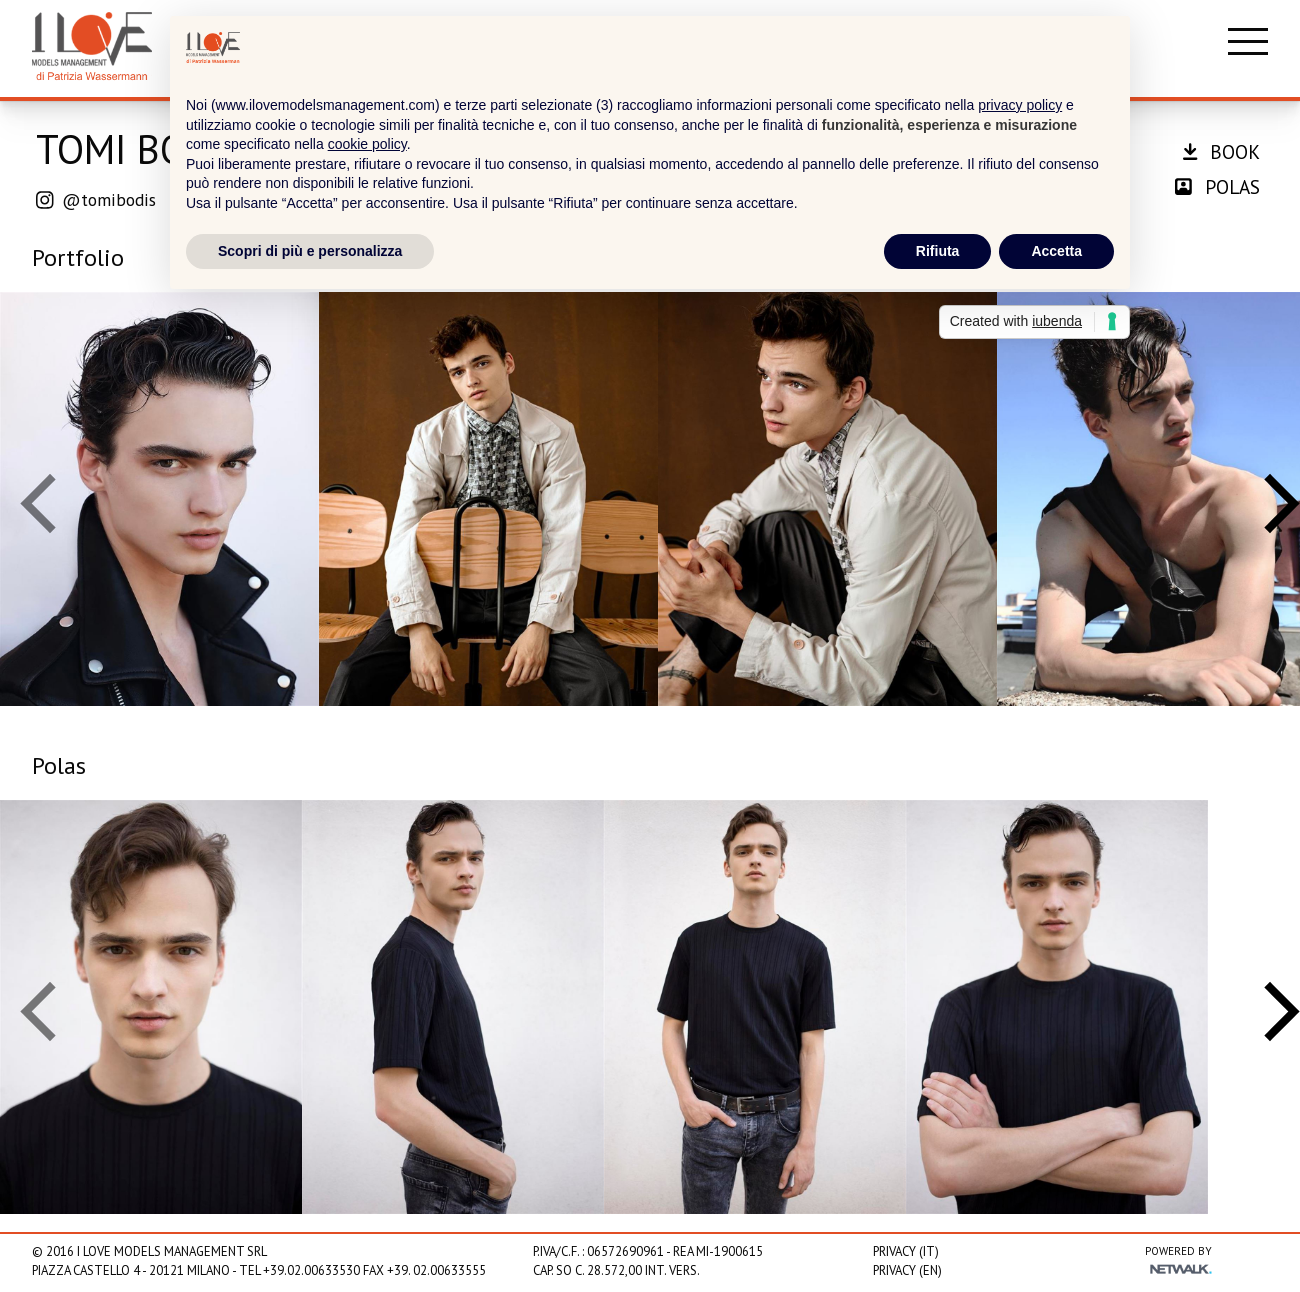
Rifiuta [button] (938, 251)
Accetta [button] (1056, 251)
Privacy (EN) (907, 1270)
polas (1217, 186)
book (1221, 151)
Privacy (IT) (906, 1251)
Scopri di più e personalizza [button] (310, 251)
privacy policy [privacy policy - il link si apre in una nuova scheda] (1020, 105)
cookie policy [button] (367, 144)
